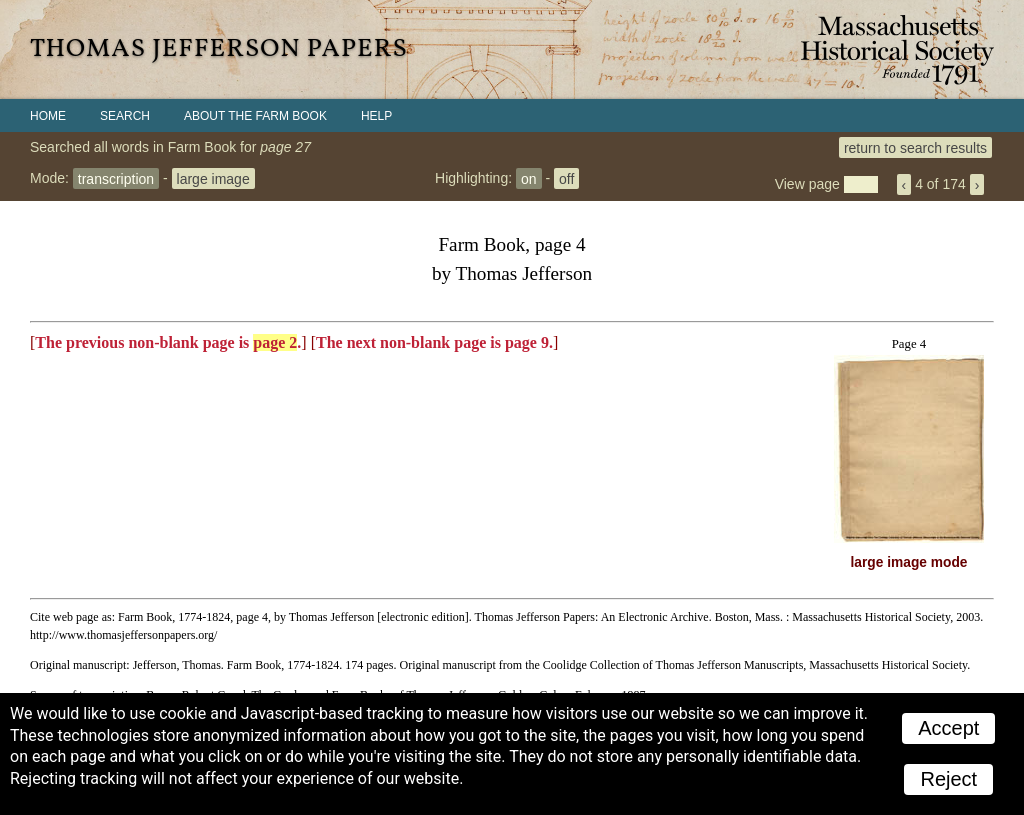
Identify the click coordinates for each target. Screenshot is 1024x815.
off (566, 178)
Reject (948, 779)
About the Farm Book (255, 116)
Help (376, 116)
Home (48, 116)
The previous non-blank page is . (168, 342)
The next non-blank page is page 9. (434, 342)
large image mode (909, 562)
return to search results (915, 147)
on (529, 178)
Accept (948, 728)
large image (213, 178)
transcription (116, 178)
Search (125, 116)
